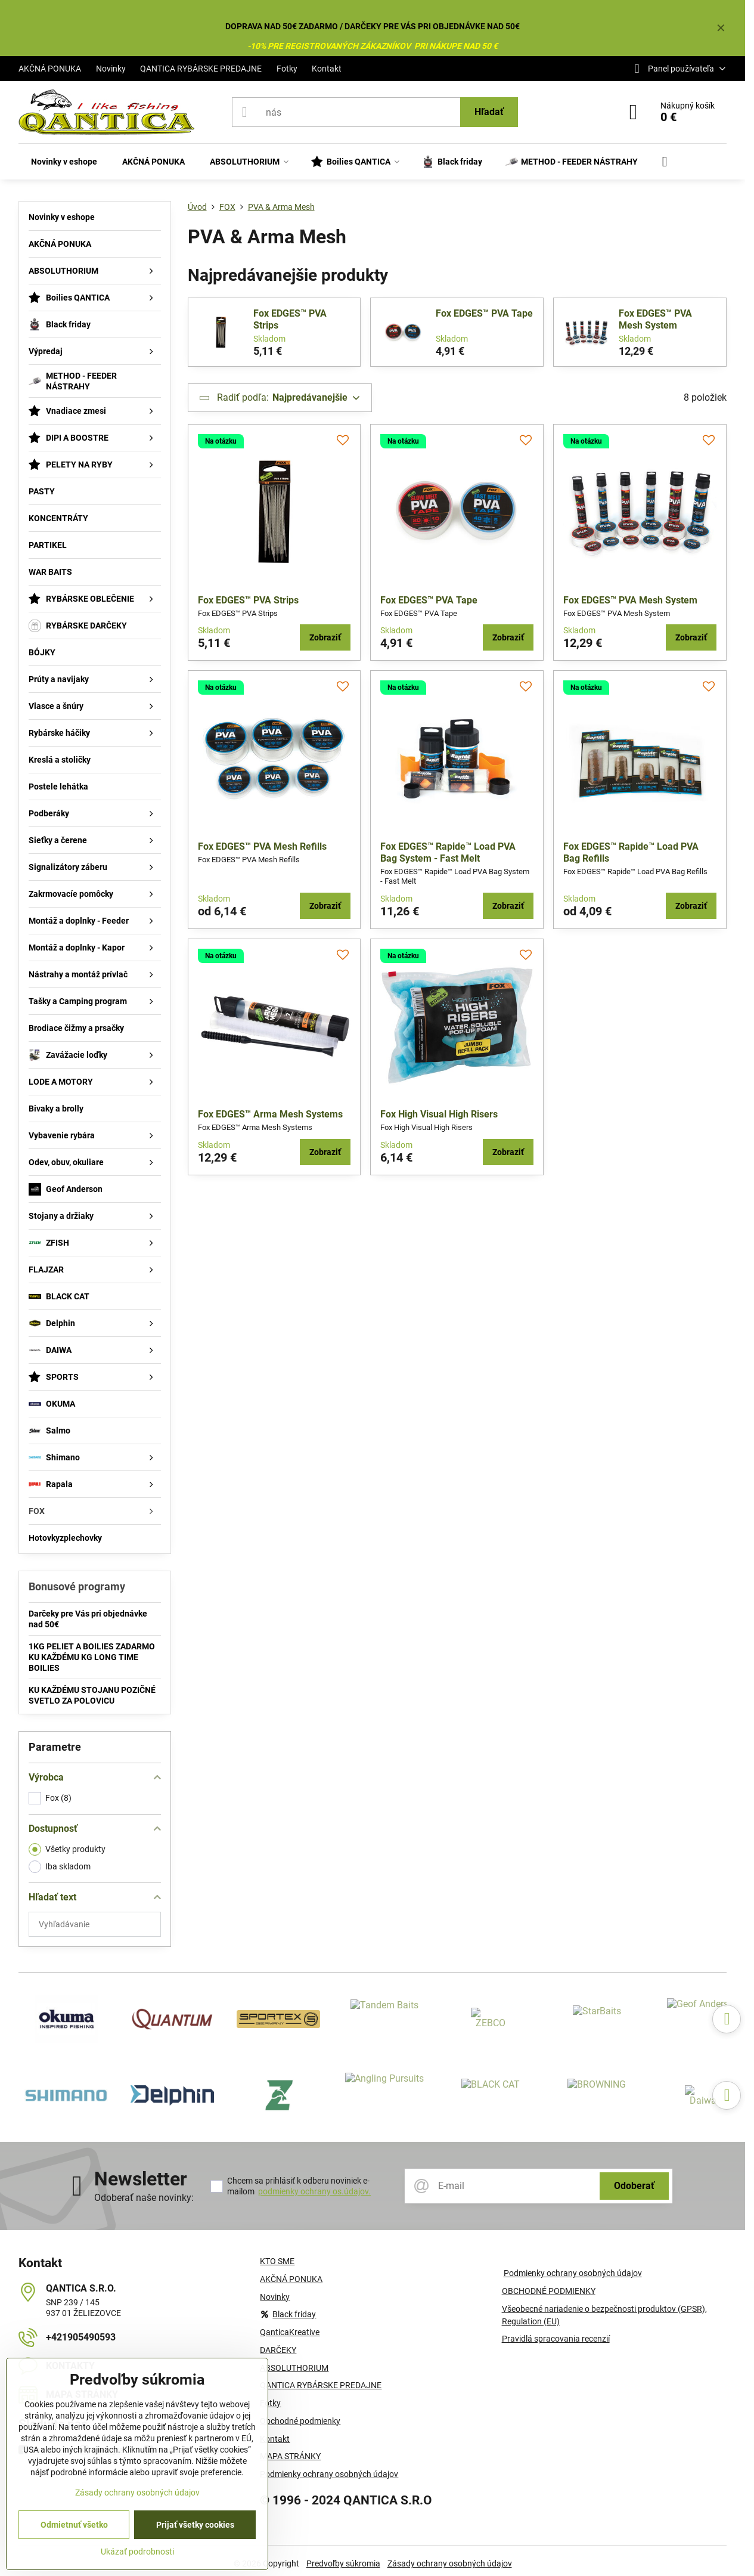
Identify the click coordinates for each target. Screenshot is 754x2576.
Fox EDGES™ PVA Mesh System (655, 319)
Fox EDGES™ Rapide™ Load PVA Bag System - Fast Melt (448, 852)
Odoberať (634, 2185)
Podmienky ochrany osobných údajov (573, 2273)
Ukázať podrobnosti (137, 2551)
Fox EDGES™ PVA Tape (484, 313)
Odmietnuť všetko (74, 2524)
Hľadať (489, 111)
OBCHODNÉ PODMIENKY (548, 2291)
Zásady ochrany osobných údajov (449, 2563)
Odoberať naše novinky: (144, 2197)
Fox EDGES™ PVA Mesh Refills (262, 846)
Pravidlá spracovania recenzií (556, 2338)
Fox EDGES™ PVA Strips (290, 319)
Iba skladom (60, 1866)
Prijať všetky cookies (195, 2524)
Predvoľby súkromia (343, 2563)
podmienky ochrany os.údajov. (314, 2191)
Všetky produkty (67, 1849)
